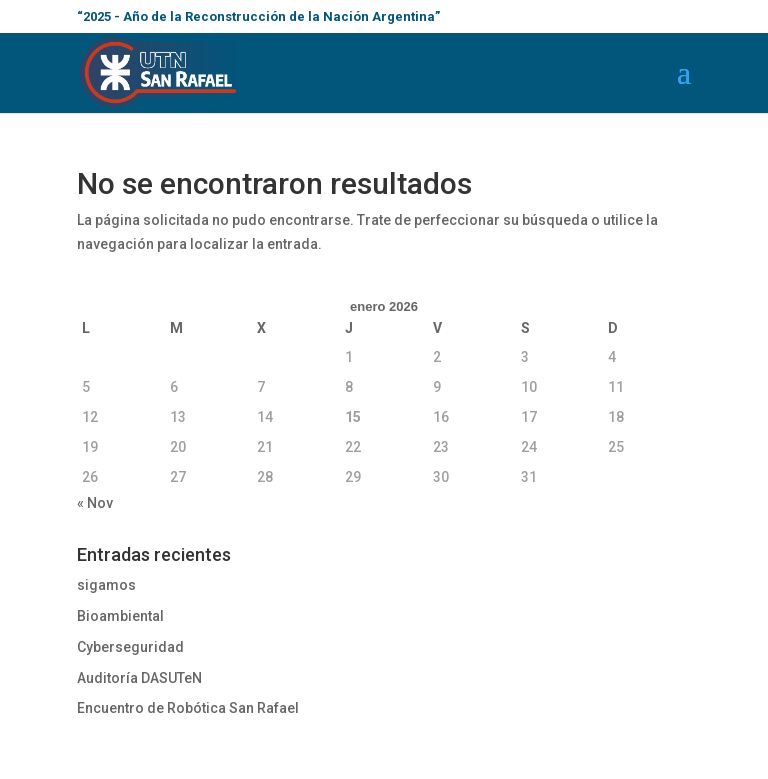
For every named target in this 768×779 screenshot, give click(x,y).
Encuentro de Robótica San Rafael (188, 708)
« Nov (95, 503)
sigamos (106, 585)
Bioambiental (120, 616)
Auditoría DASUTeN (139, 678)
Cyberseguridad (130, 647)
